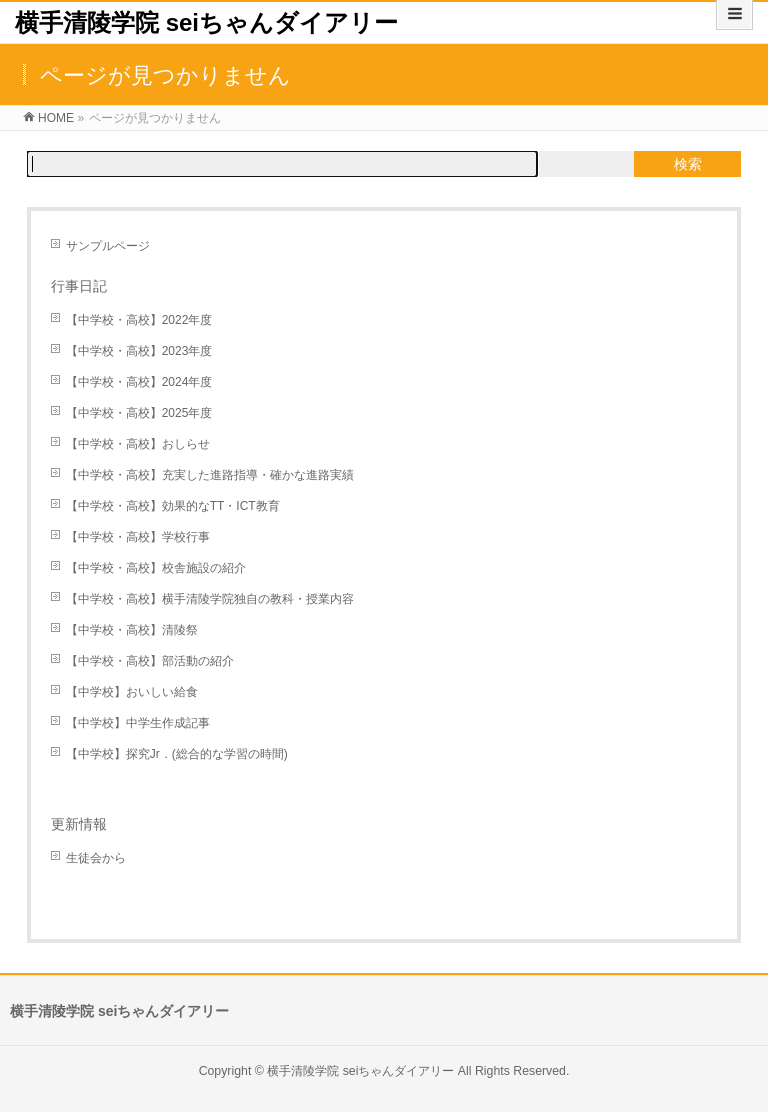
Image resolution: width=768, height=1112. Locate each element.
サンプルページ (108, 246)
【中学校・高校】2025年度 (139, 413)
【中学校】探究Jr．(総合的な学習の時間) (177, 754)
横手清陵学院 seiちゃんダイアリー (206, 22)
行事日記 (79, 286)
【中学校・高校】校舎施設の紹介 (156, 568)
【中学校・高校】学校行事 (138, 537)
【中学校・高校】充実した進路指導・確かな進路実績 (210, 475)
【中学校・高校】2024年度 (139, 382)
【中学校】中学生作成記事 (138, 723)
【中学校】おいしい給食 (132, 692)
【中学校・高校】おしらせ (138, 444)
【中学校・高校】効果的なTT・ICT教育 (173, 506)
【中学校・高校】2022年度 (139, 320)
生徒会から (96, 858)
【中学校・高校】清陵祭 (132, 630)
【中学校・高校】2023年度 (139, 351)
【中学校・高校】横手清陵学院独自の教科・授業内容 (210, 599)
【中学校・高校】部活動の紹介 (150, 661)
